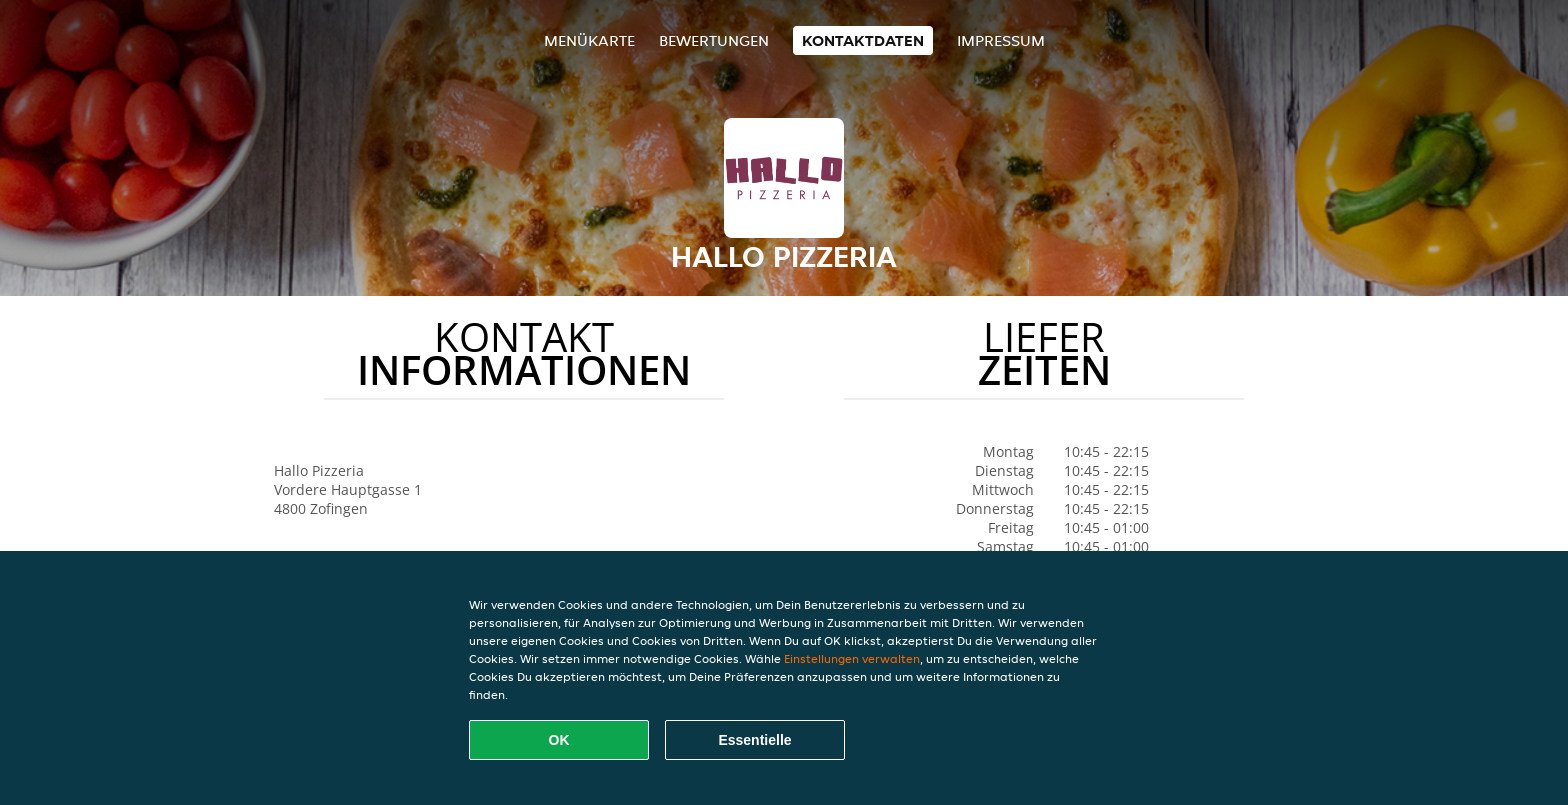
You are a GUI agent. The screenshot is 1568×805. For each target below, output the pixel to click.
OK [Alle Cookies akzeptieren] (559, 740)
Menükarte (589, 40)
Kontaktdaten (863, 40)
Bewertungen (714, 40)
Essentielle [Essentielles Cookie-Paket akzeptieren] (754, 740)
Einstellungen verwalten (852, 658)
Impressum (1001, 40)
